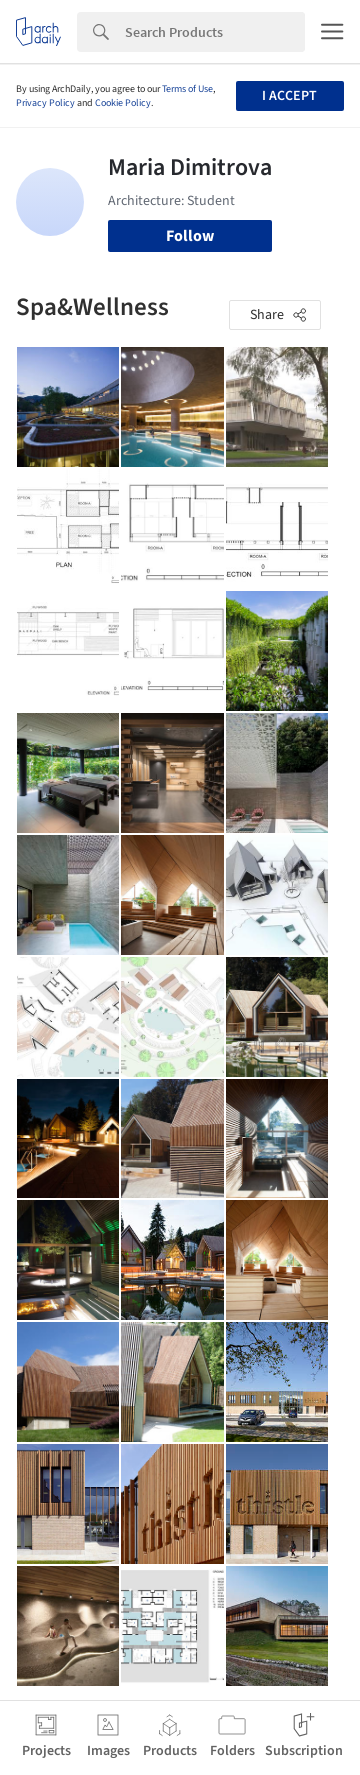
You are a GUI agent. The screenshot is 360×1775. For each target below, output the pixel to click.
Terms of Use (187, 89)
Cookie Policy (123, 103)
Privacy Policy (45, 103)
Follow (190, 236)
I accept (289, 96)
